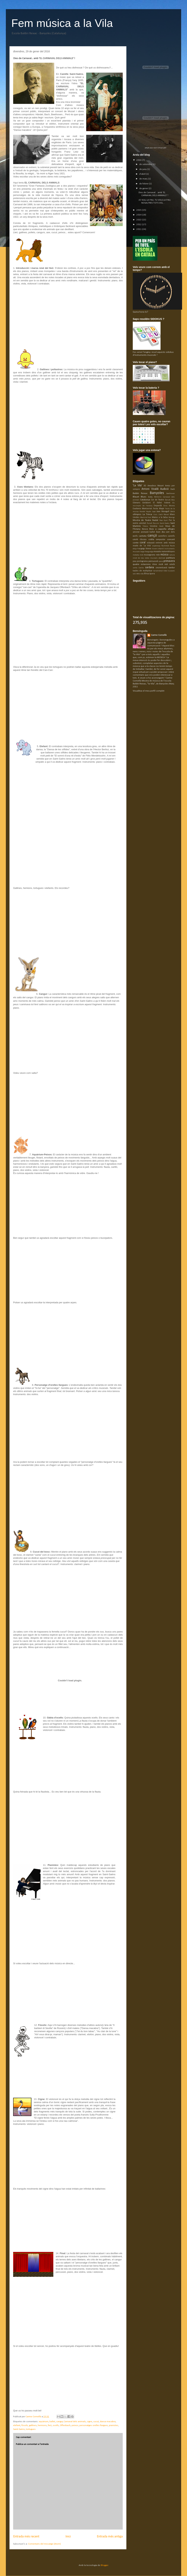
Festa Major (158, 509)
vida (142, 574)
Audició (164, 489)
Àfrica (146, 574)
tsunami (171, 571)
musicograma (149, 555)
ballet (52, 2421)
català (135, 539)
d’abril (142, 174)
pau (134, 561)
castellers (162, 536)
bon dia (160, 532)
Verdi (161, 526)
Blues (143, 497)
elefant (16, 2425)
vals (134, 574)
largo (142, 552)
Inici (68, 2536)
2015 (139, 210)
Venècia (153, 526)
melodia (136, 555)
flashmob (165, 546)
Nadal (155, 520)
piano (161, 561)
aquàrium (43, 2421)
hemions (42, 2425)
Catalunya (145, 500)
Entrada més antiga (110, 2536)
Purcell (149, 523)
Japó (154, 512)
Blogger (104, 2565)
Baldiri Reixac (140, 493)
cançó (152, 536)
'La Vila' (137, 485)
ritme (154, 564)
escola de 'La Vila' (142, 546)
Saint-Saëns (19, 2429)
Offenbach (65, 2425)
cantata (142, 536)
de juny (143, 169)
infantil (161, 549)
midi (141, 555)
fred (138, 549)
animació (144, 532)
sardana (149, 567)
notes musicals (151, 558)
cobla (151, 539)
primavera (169, 561)
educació (150, 543)
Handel (142, 512)
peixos (75, 2425)
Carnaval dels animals (75, 2421)
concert (171, 539)
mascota (157, 551)
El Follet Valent (161, 503)
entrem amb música (165, 543)
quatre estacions (142, 564)
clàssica (143, 539)
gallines (33, 2425)
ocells (56, 2425)
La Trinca (147, 514)
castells (171, 536)
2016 (139, 160)
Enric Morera (169, 506)
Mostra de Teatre (142, 520)
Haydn (148, 512)
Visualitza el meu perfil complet (148, 691)
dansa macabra (108, 2421)
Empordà (158, 506)
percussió (153, 561)
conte (136, 543)
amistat (136, 532)
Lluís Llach (158, 515)
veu (138, 574)
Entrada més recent (26, 2536)
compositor (160, 539)
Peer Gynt (163, 520)
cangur (59, 2421)
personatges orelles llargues (93, 2425)
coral (142, 542)
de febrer (144, 184)
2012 (139, 224)
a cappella (161, 529)
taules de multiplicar (142, 571)
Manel (166, 515)
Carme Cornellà (159, 635)
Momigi (172, 517)
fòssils (24, 2425)
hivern (154, 549)
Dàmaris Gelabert (142, 503)
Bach (173, 489)
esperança (156, 546)
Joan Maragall (163, 511)
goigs (143, 549)
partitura (170, 558)
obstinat (162, 558)
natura (172, 555)
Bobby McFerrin (154, 497)
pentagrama (142, 561)
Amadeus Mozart (156, 486)
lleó (50, 2425)
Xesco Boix (148, 529)
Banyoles (157, 493)
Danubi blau (170, 500)
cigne (89, 2421)
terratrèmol (158, 571)
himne (148, 549)
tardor (172, 567)
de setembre (146, 164)
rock (161, 564)
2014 (139, 215)
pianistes (113, 2425)
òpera (152, 574)
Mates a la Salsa (160, 517)
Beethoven (170, 494)
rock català (170, 564)
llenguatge (149, 552)
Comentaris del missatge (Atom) (44, 2544)
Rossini (156, 523)
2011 (139, 229)
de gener (144, 188)
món (158, 555)
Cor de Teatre (157, 500)
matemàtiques (168, 551)
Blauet (136, 497)
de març (143, 179)
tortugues (31, 2429)
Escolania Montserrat (142, 509)
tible (165, 571)
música (164, 554)
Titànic (145, 526)
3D (145, 486)
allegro (171, 529)
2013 (139, 220)
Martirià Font (145, 517)
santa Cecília (138, 568)
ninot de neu (138, 558)
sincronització (161, 568)
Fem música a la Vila (62, 23)
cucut (96, 2421)
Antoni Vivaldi (150, 489)
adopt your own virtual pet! (155, 148)
